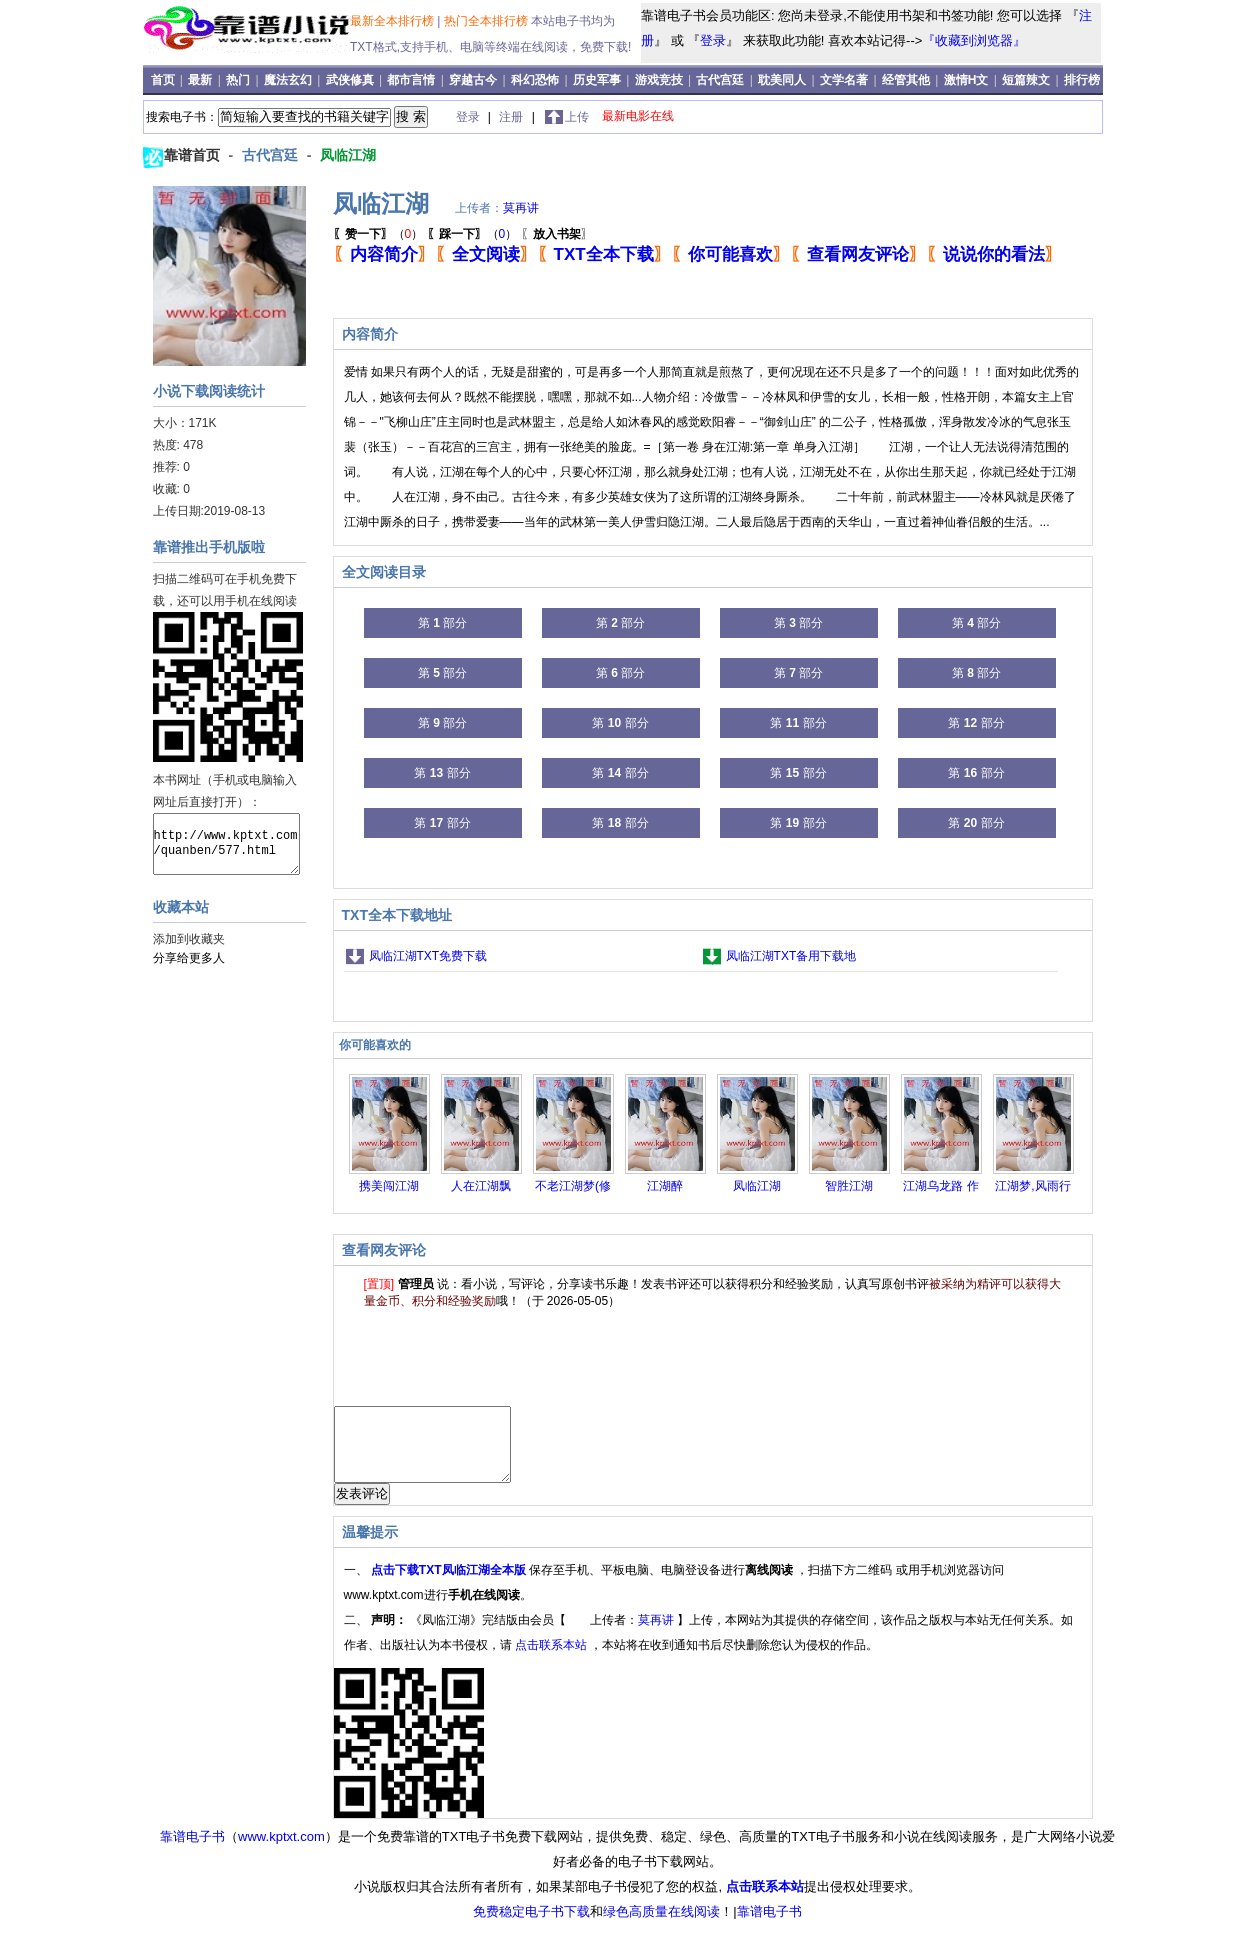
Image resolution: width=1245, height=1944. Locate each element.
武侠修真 (350, 80)
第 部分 (442, 623)
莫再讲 (521, 208)
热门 (239, 80)
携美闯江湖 (389, 1186)
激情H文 (966, 80)
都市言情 (411, 80)
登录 (713, 40)
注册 (512, 117)
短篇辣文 (1026, 80)
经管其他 (906, 80)
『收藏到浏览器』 (974, 40)
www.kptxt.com (281, 1851)
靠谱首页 (194, 155)
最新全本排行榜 (393, 21)
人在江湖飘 (481, 1186)
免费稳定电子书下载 (531, 1926)
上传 (577, 117)
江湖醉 (665, 1186)
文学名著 (844, 80)
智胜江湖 (849, 1186)
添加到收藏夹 (189, 939)
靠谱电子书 (192, 1851)
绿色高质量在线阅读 (661, 1926)
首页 (164, 80)
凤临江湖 (348, 155)
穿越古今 (473, 80)
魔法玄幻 (288, 80)
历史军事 (597, 80)
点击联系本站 (552, 1660)
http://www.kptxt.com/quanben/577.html (226, 844)
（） (378, 234)
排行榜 (1082, 80)
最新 (201, 80)
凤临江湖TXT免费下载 (428, 956)
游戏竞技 (660, 80)
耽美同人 (782, 80)
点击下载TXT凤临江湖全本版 (450, 1585)
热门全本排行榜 (487, 21)
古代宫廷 (720, 80)
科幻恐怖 (535, 80)
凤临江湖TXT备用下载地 (791, 956)
